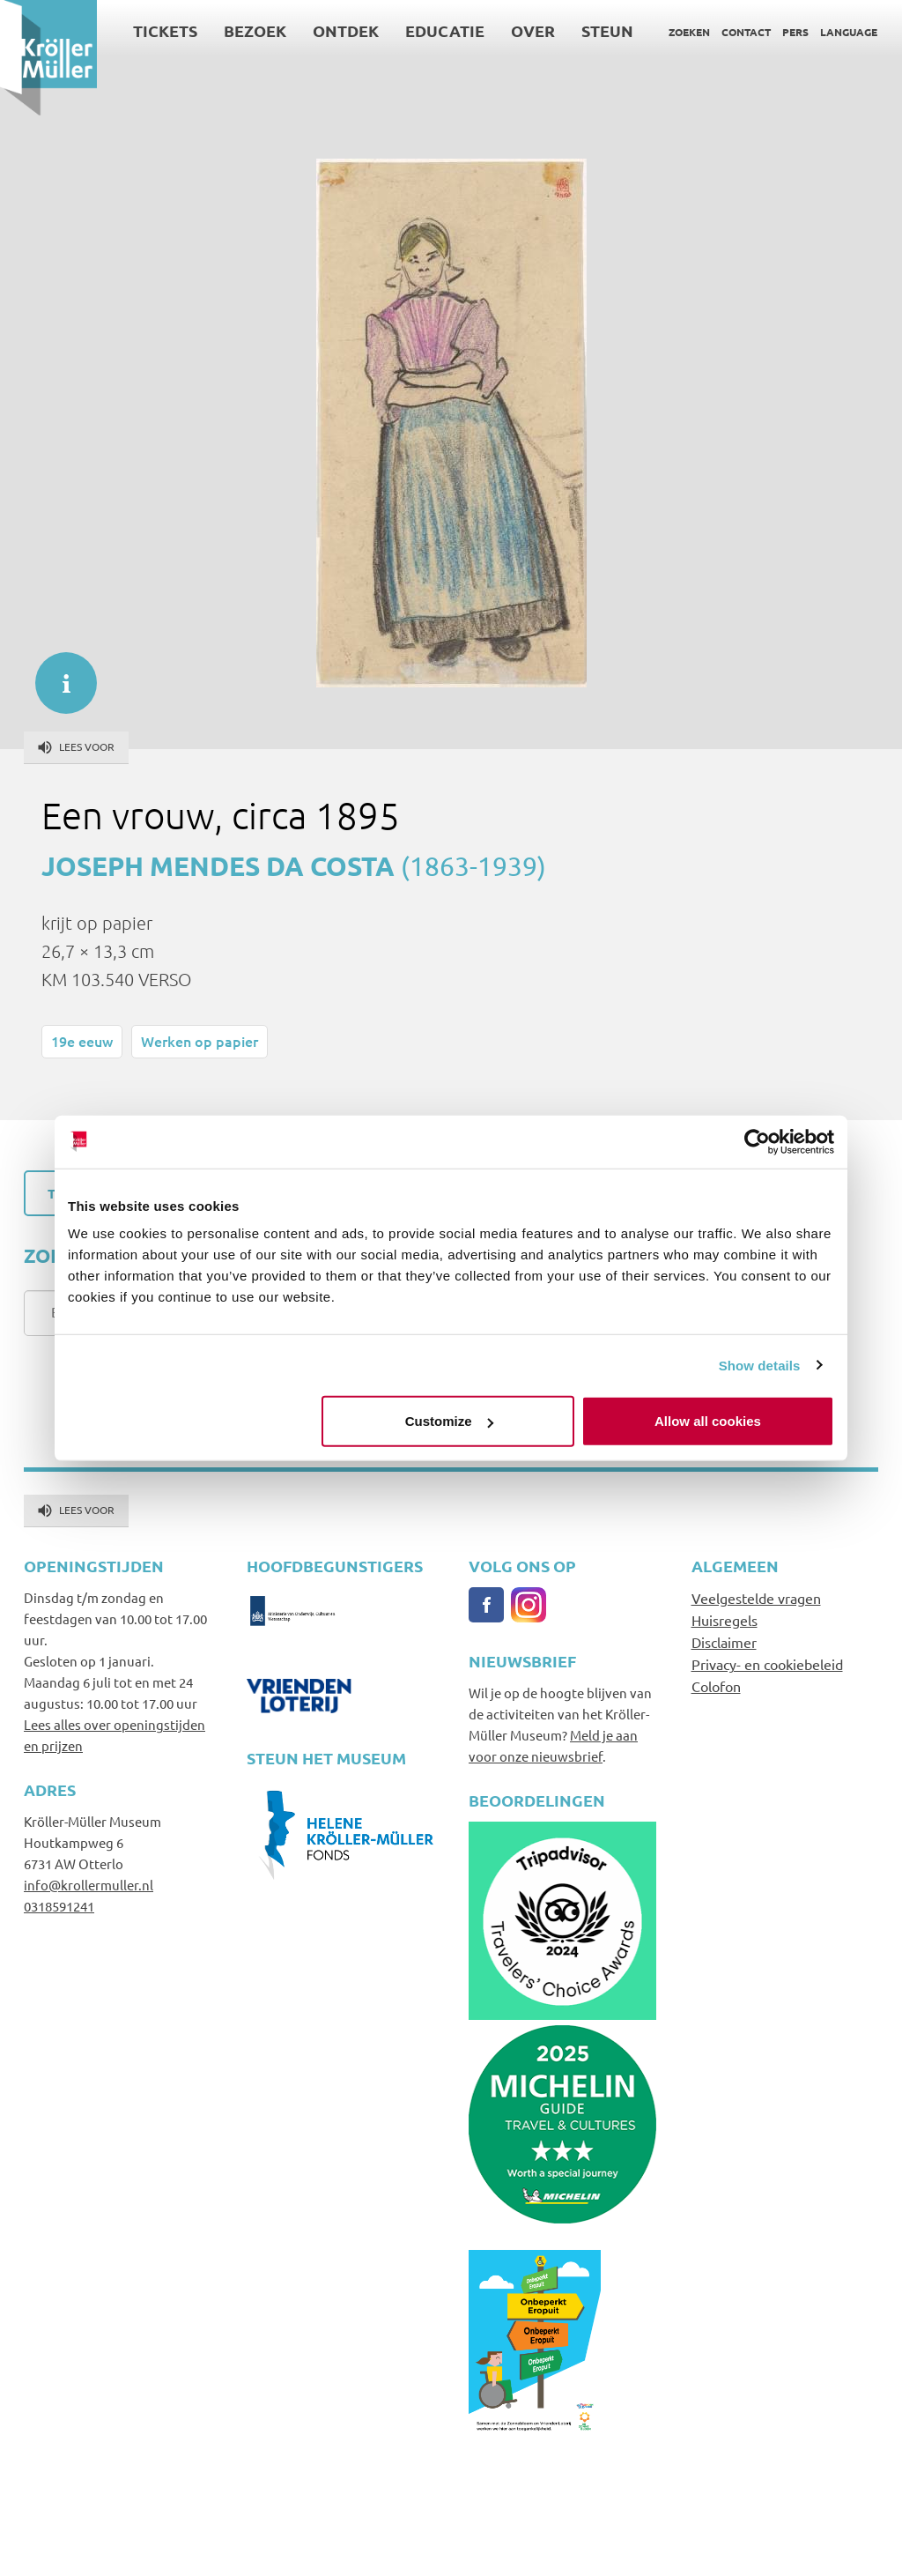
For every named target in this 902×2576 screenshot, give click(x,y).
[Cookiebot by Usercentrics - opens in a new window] (757, 1141)
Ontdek (346, 30)
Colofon (716, 1686)
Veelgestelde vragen (756, 1598)
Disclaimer (724, 1642)
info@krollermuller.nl (88, 1884)
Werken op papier (199, 1040)
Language (848, 32)
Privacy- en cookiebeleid (767, 1664)
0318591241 (59, 1905)
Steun (607, 30)
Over (533, 30)
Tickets (165, 30)
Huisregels (724, 1620)
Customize (449, 1421)
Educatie (444, 30)
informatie (57, 674)
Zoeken (689, 32)
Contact (746, 32)
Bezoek (255, 30)
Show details (760, 1364)
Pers (795, 32)
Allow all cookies (707, 1421)
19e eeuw (82, 1040)
